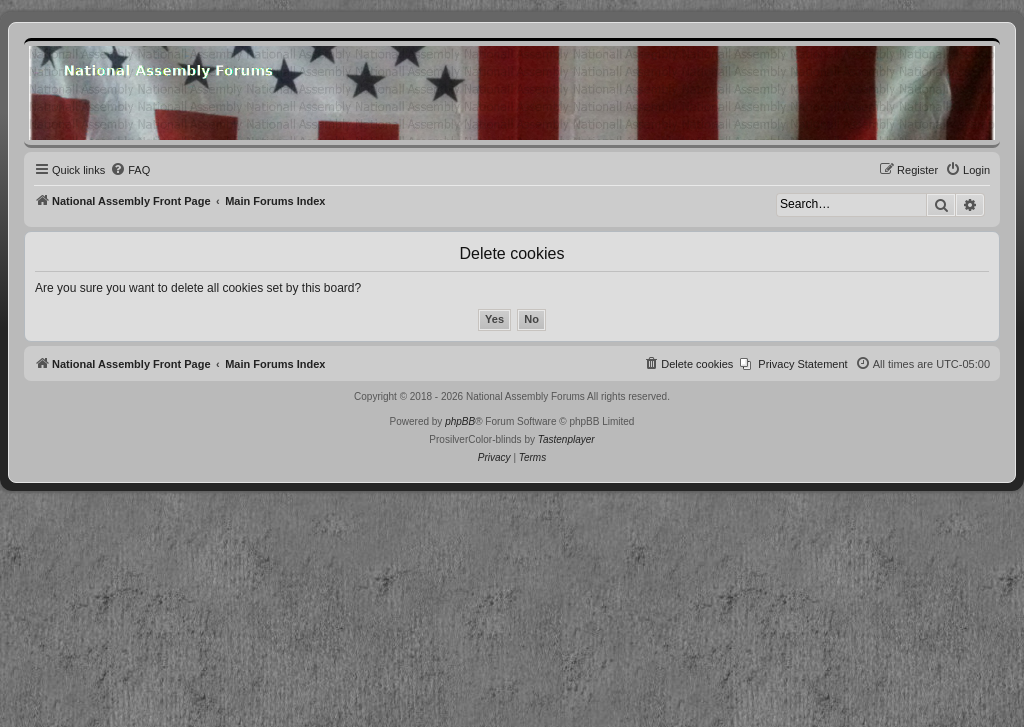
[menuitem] (130, 170)
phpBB (460, 421)
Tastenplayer (566, 439)
